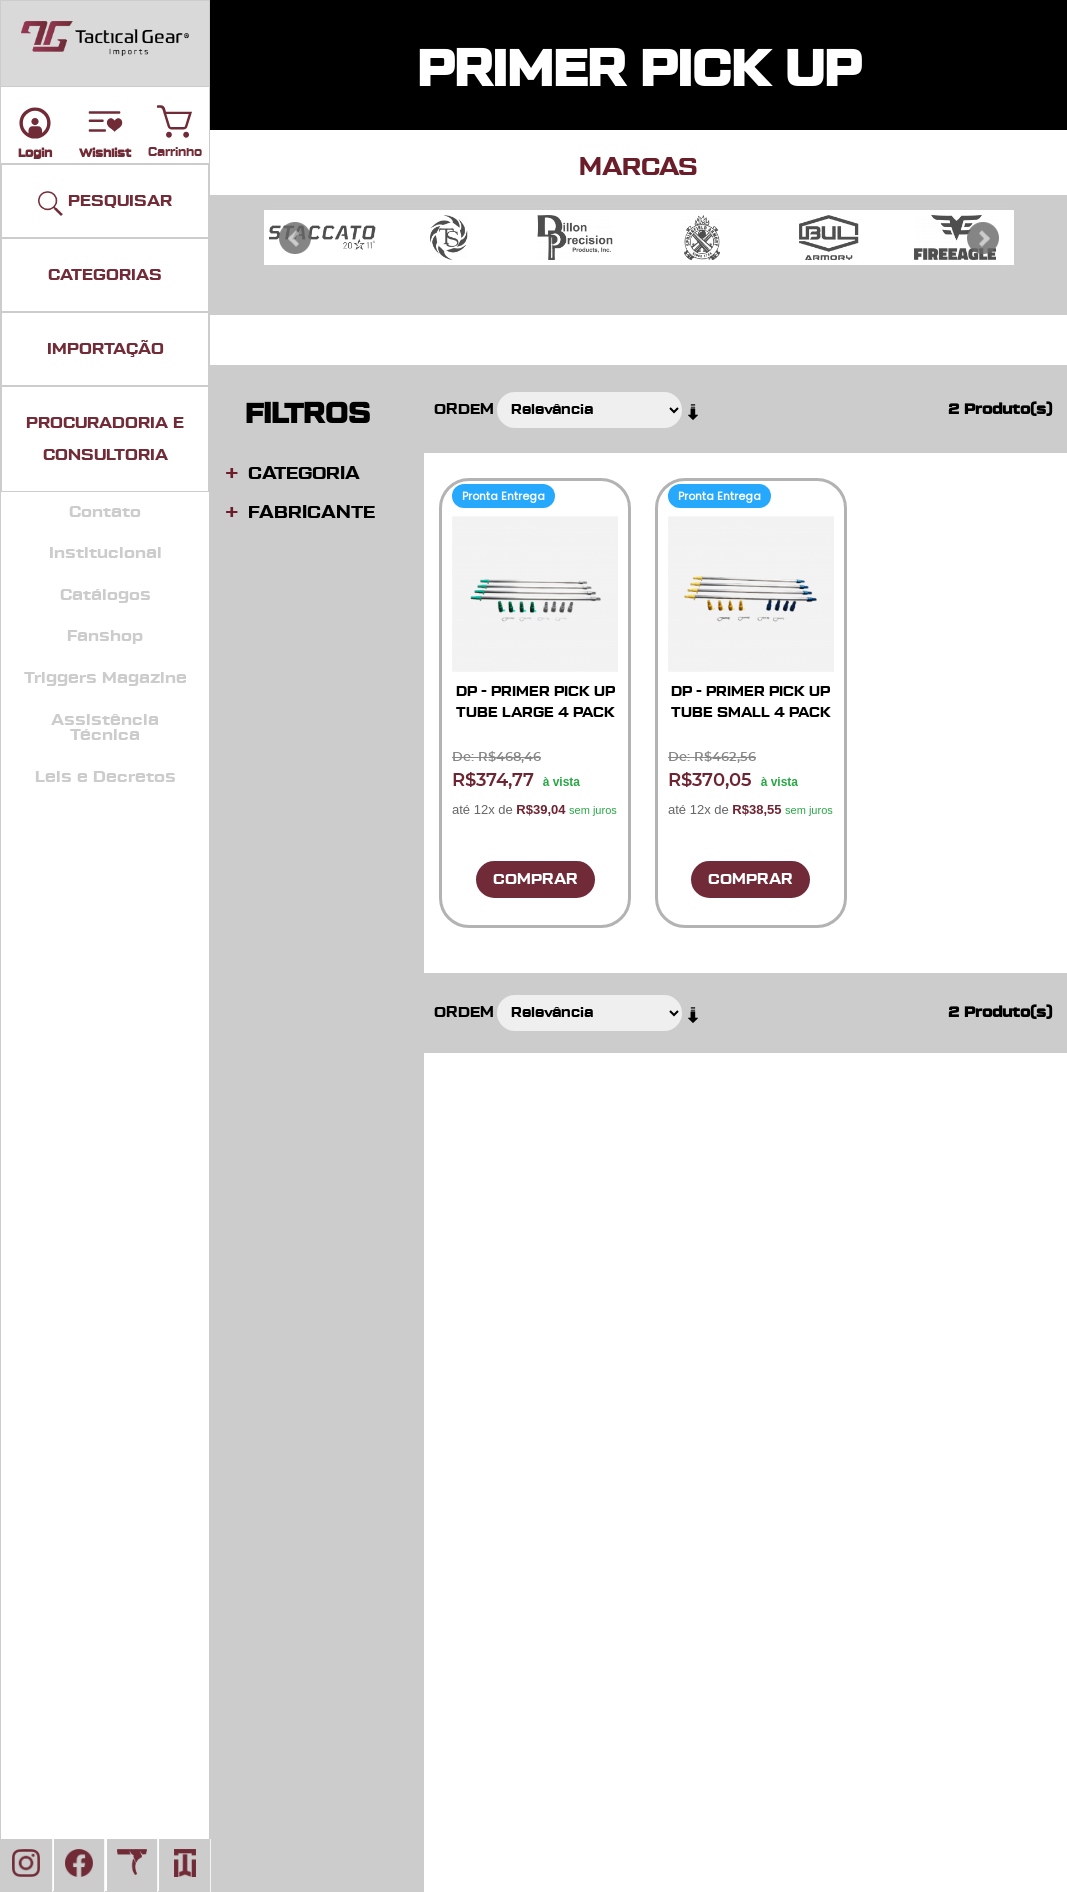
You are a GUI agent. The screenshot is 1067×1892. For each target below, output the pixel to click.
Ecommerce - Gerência (856, 1488)
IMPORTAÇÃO (105, 349)
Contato (105, 512)
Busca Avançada (836, 1467)
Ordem (464, 409)
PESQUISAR (105, 203)
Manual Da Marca (588, 1488)
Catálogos (105, 595)
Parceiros (560, 1406)
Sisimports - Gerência (851, 1508)
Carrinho (175, 117)
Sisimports (565, 1508)
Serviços (557, 1447)
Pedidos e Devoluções (853, 1406)
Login (548, 1365)
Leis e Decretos (105, 777)
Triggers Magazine (105, 678)
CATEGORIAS (105, 275)
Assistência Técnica (105, 728)
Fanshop (105, 636)
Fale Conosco (573, 1426)
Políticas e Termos (840, 1365)
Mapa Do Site (824, 1447)
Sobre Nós (813, 1426)
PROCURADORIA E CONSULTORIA (105, 439)
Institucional (105, 553)
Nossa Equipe (575, 1467)
